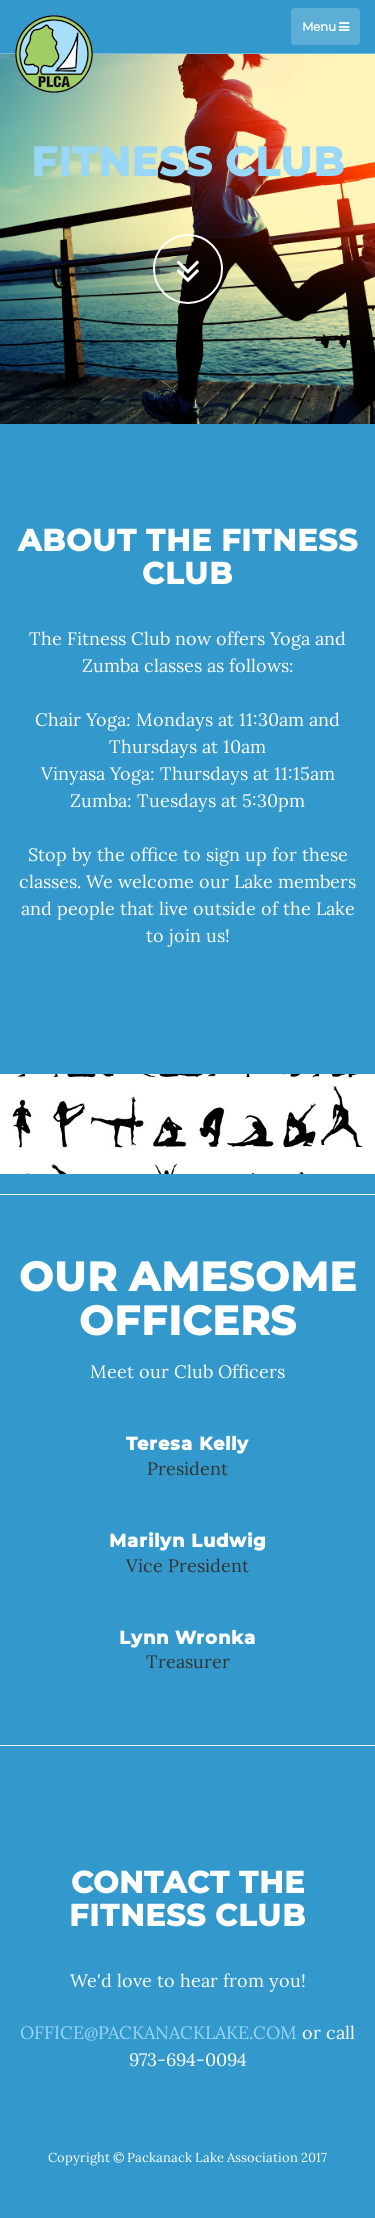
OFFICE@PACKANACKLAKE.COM (158, 2032)
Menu (325, 26)
